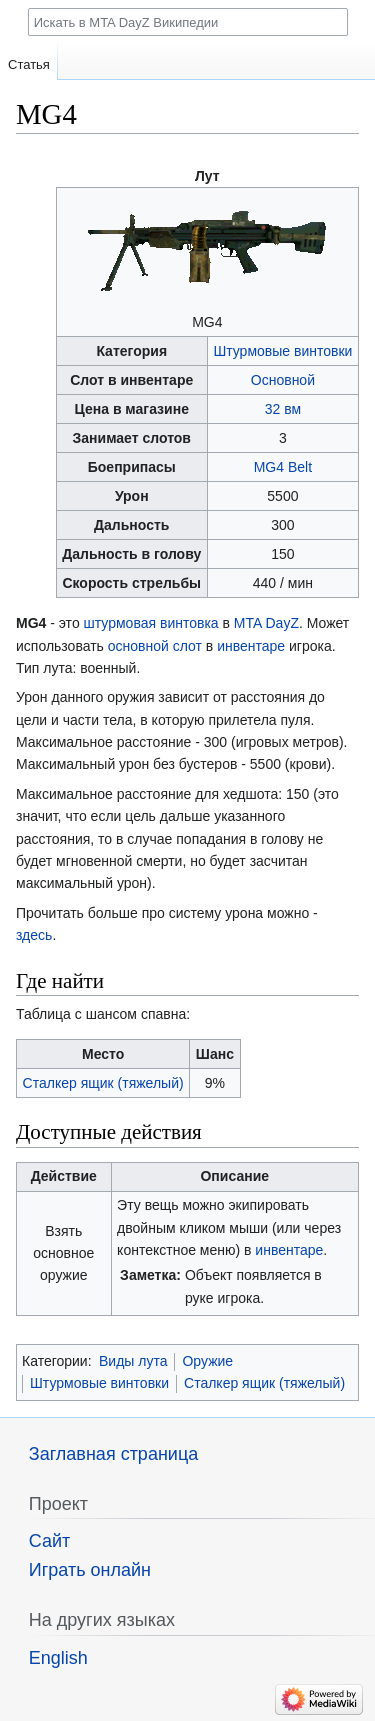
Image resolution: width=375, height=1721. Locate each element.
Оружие (207, 1361)
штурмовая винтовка (151, 623)
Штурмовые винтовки (282, 351)
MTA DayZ (266, 623)
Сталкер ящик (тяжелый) (103, 1083)
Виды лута (133, 1361)
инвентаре (251, 646)
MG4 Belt (283, 467)
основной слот (155, 646)
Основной (283, 380)
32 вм (283, 409)
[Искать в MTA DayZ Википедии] (188, 22)
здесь (34, 935)
